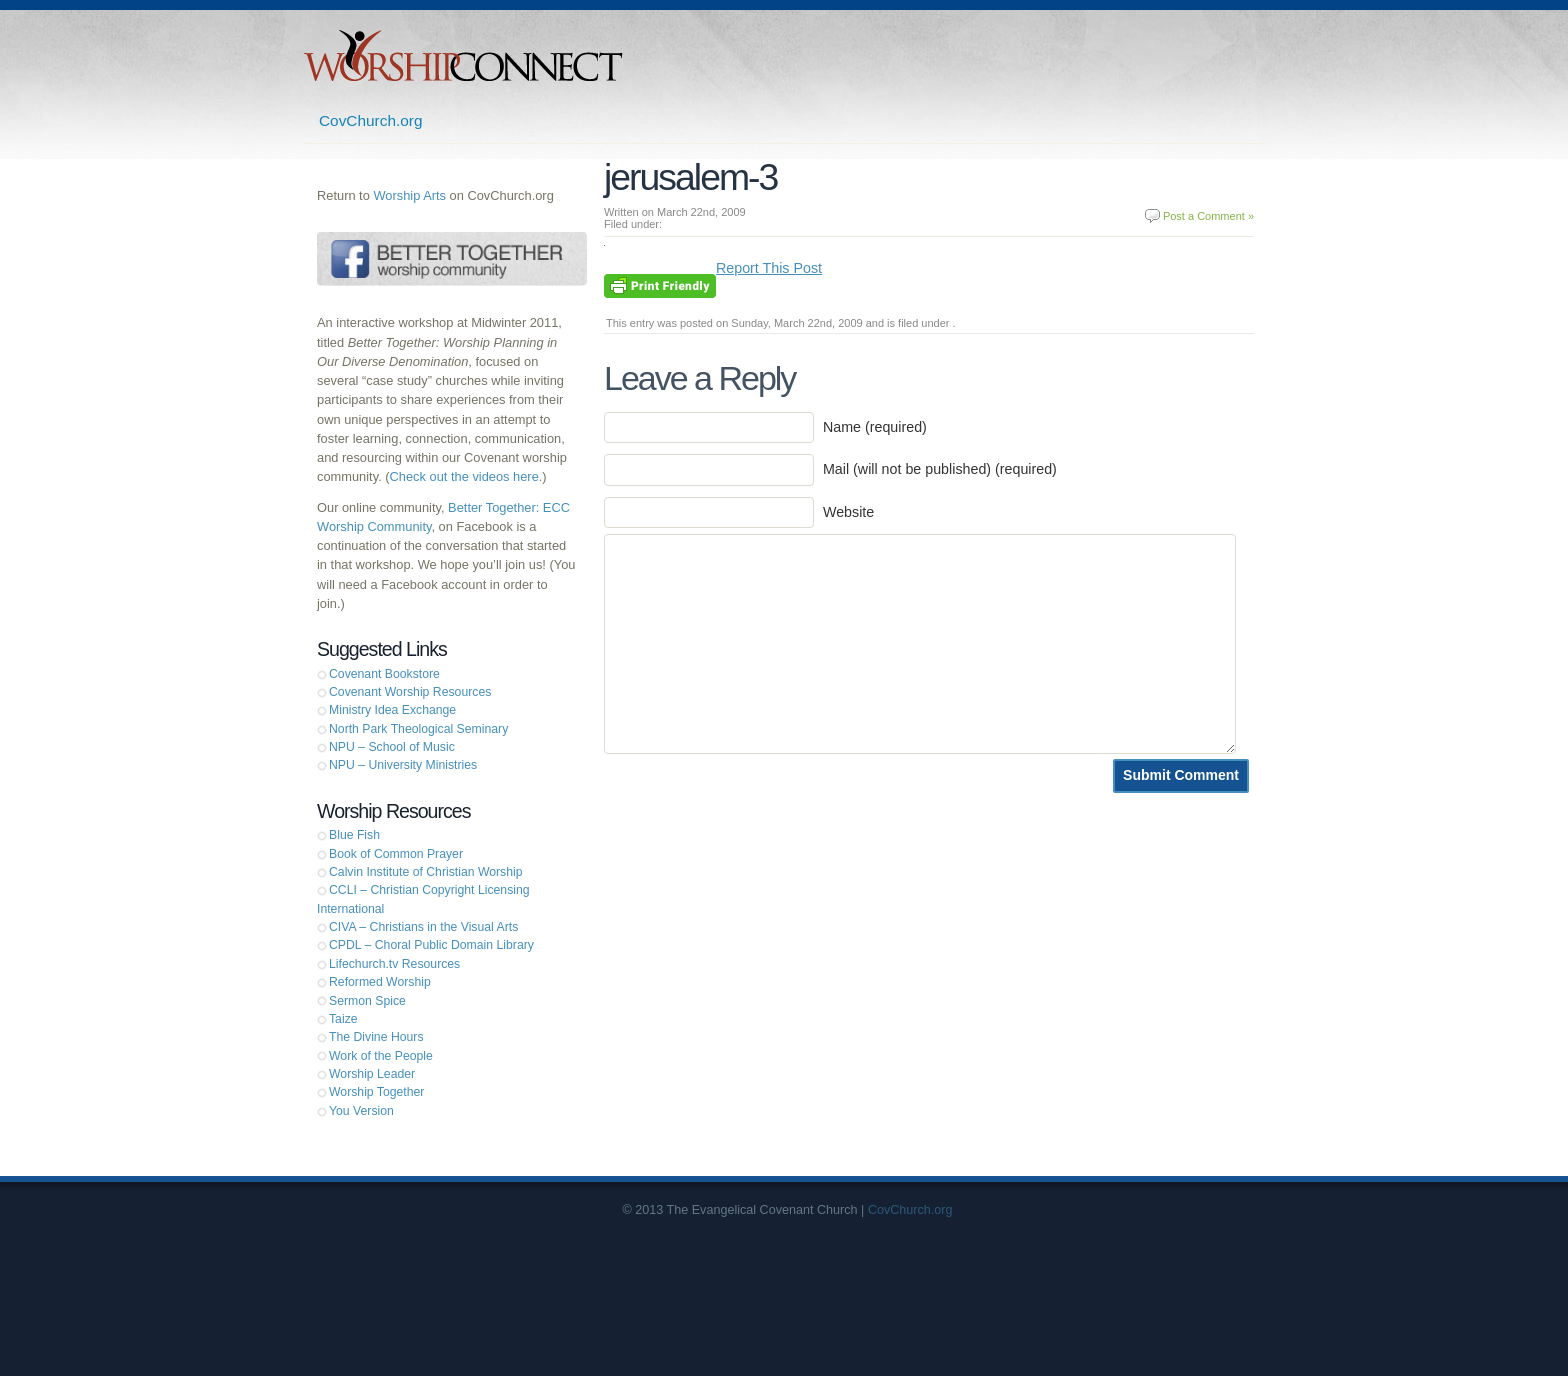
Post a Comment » (1208, 216)
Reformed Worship (380, 982)
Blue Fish (354, 835)
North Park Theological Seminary (418, 729)
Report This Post (769, 268)
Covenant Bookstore (384, 674)
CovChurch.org (371, 120)
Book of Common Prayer (396, 854)
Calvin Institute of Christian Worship (426, 872)
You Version (361, 1111)
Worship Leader (372, 1074)
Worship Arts (409, 195)
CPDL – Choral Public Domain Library (431, 945)
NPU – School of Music (392, 747)
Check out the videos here (464, 476)
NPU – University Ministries (403, 765)
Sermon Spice (367, 1001)
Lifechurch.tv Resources (394, 964)
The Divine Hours (376, 1037)
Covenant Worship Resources (410, 692)
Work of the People (381, 1056)
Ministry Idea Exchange (392, 710)
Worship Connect (463, 55)
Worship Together (376, 1092)
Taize (343, 1019)
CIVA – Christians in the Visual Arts (423, 927)
